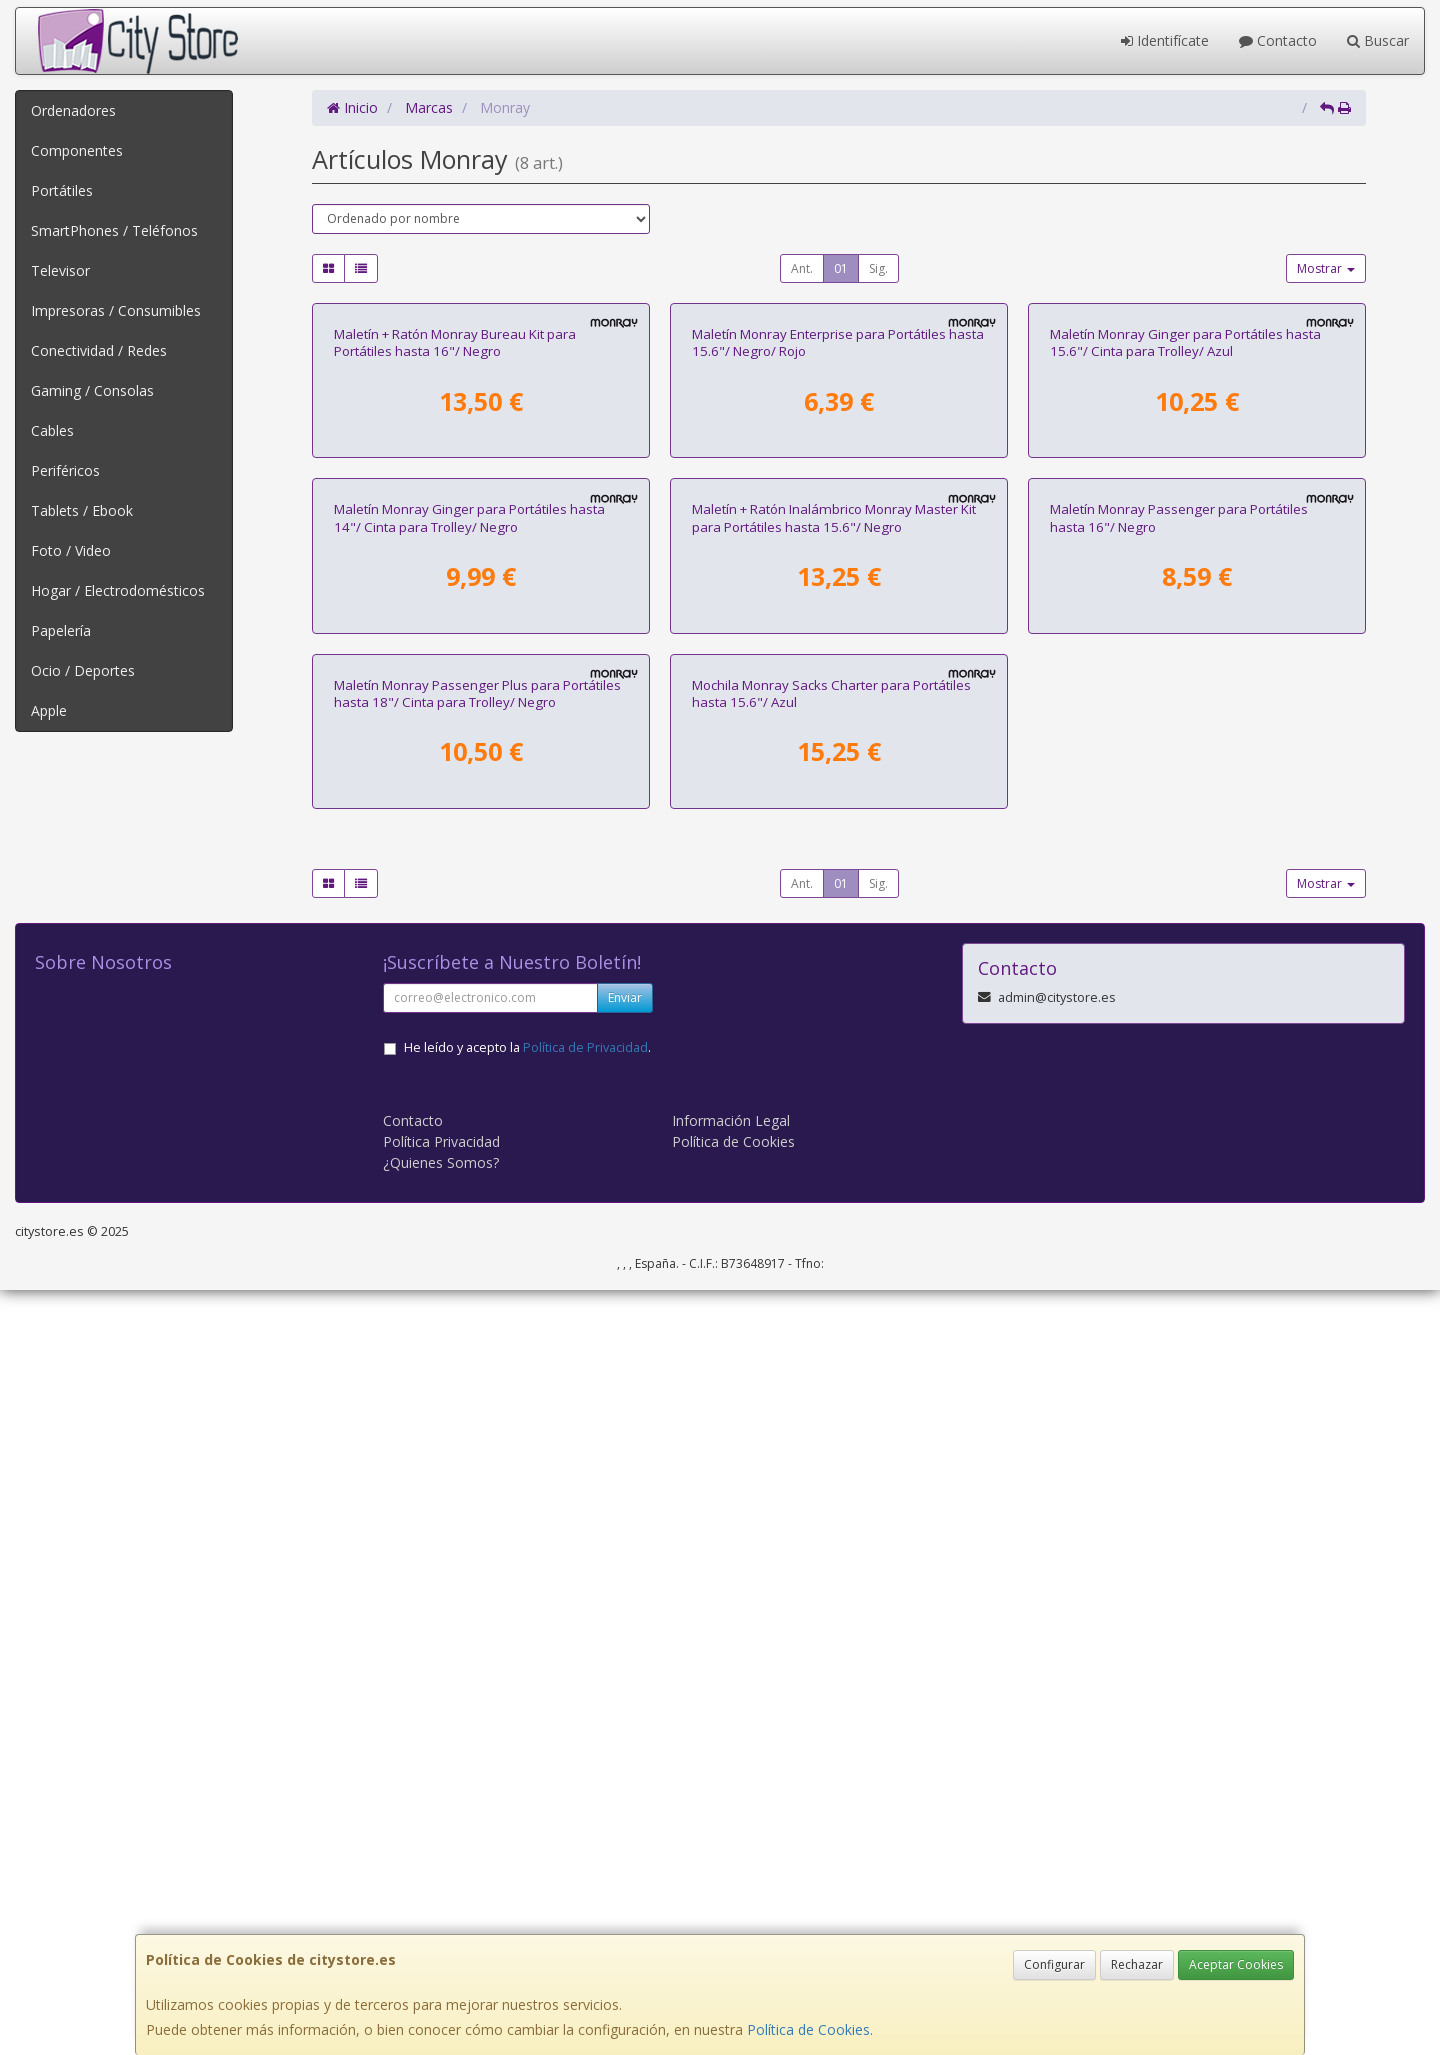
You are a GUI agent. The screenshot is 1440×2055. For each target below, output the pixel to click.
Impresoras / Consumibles (116, 310)
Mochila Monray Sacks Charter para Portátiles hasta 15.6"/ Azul (831, 1458)
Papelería (61, 630)
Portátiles (62, 190)
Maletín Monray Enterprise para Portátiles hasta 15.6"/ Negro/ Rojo (838, 597)
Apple (49, 710)
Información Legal (731, 1885)
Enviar (625, 1762)
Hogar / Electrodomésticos (118, 590)
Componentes (77, 150)
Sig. (878, 268)
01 (841, 268)
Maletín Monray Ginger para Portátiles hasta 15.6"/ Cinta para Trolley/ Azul (1185, 597)
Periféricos (65, 470)
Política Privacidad (441, 1906)
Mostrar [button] (1326, 268)
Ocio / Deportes (83, 670)
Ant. (802, 268)
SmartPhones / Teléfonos (114, 230)
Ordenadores (73, 110)
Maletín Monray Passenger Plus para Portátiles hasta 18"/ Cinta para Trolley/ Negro (477, 1458)
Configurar (1054, 1964)
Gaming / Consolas (92, 390)
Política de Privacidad (585, 1812)
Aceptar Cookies (1236, 1964)
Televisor (60, 270)
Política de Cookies (808, 2029)
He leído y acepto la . (527, 1812)
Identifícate (1165, 40)
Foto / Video (71, 550)
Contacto (1278, 40)
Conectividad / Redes (99, 350)
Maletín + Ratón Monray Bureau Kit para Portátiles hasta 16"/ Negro (455, 597)
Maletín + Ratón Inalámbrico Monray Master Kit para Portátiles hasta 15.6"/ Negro (834, 1027)
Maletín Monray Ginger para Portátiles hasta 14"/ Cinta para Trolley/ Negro (469, 1027)
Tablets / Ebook (82, 510)
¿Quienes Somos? (441, 1927)
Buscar (1378, 40)
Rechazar (1137, 1964)
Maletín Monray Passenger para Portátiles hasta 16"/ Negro (1179, 1027)
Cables (52, 430)
